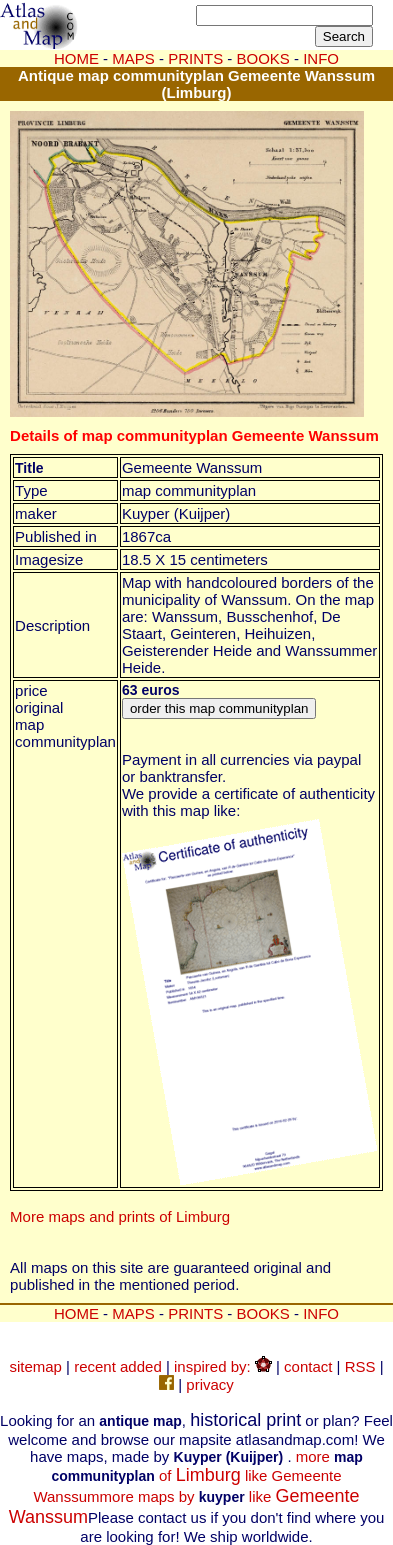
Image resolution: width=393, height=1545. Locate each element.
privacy (210, 1384)
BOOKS (263, 1313)
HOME (76, 58)
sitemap (35, 1366)
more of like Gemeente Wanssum (197, 1476)
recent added (118, 1366)
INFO (321, 1313)
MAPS (133, 58)
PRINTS (195, 1313)
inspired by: (223, 1366)
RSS (360, 1366)
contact (308, 1366)
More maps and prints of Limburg (120, 1216)
